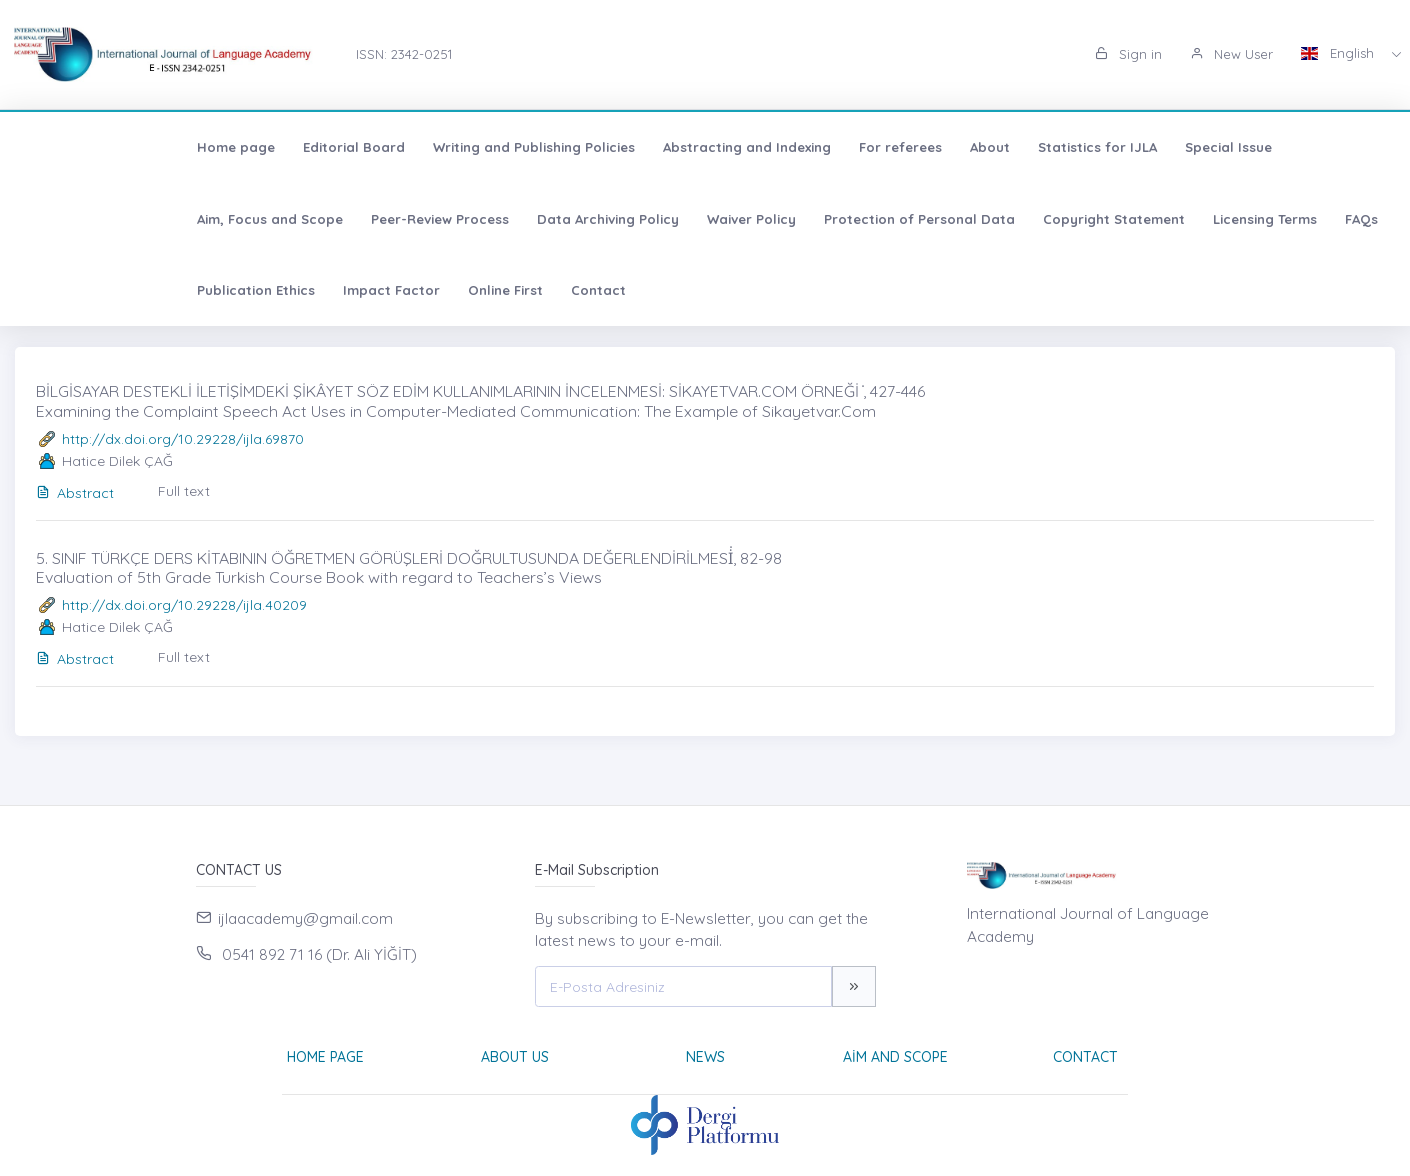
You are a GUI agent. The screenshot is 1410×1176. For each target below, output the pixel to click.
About (831, 147)
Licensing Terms (932, 219)
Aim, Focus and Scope (1214, 147)
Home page (77, 147)
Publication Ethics (1132, 219)
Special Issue (1069, 147)
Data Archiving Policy (275, 219)
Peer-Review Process (107, 219)
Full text (184, 491)
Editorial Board (195, 147)
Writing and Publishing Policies (375, 147)
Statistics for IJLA (938, 147)
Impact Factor (1267, 219)
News (705, 1057)
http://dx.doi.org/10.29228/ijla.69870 (183, 439)
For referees (741, 147)
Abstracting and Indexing (588, 147)
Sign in (1128, 54)
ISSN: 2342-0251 (404, 54)
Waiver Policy (418, 219)
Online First (75, 290)
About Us (515, 1057)
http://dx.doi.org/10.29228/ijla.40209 (184, 605)
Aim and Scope (895, 1057)
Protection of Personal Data (586, 219)
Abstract (75, 493)
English (1339, 53)
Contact (168, 290)
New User (1231, 54)
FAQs (1028, 219)
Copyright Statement (781, 219)
